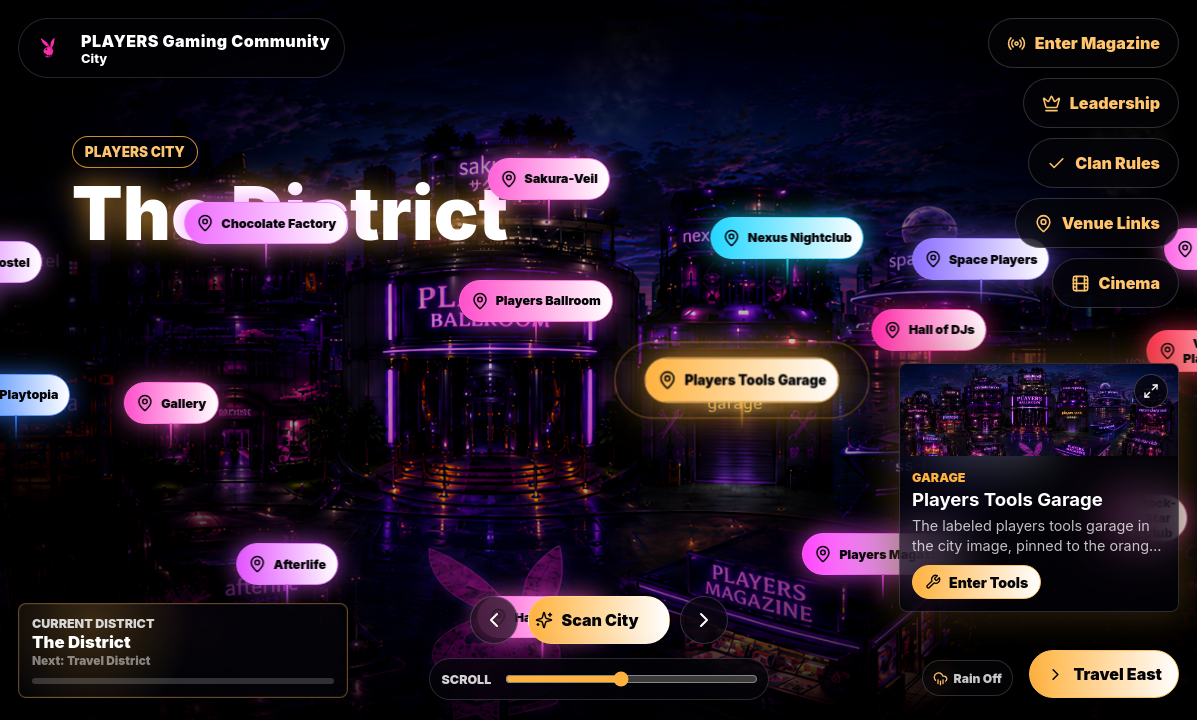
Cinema (1115, 283)
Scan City (587, 620)
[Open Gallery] (171, 403)
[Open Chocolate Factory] (266, 223)
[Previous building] (494, 620)
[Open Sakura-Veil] (548, 179)
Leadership (1101, 103)
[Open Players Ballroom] (536, 301)
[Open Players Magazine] (882, 554)
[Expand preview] (1151, 391)
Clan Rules (1103, 163)
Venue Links (1097, 223)
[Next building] (704, 620)
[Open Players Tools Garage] (742, 379)
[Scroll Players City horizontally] (631, 679)
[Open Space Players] (981, 259)
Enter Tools (976, 582)
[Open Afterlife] (287, 564)
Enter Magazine (1083, 43)
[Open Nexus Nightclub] (787, 238)
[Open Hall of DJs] (929, 330)
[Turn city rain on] (967, 678)
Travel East (1104, 674)
